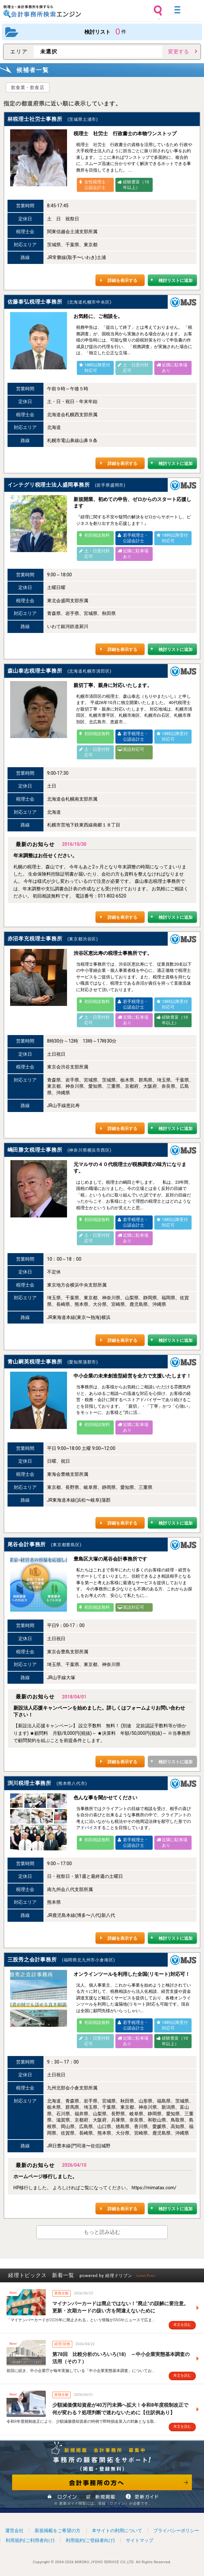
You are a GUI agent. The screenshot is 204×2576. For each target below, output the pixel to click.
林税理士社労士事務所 (35, 119)
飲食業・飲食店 (27, 87)
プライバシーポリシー (176, 2530)
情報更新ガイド (141, 2496)
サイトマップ (139, 2540)
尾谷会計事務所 (27, 1544)
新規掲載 (101, 2496)
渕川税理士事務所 (29, 1783)
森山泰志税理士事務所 (35, 671)
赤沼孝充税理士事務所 (35, 939)
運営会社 (14, 2530)
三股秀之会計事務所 (32, 1959)
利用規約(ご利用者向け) (30, 2540)
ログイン (63, 2496)
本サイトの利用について (117, 2530)
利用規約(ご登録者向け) (90, 2540)
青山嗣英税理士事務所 (35, 1362)
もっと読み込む (102, 2232)
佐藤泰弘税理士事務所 (35, 302)
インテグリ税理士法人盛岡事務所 (49, 485)
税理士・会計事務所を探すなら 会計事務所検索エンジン (42, 11)
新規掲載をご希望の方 (57, 2530)
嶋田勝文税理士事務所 (35, 1150)
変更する (178, 51)
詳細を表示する (122, 280)
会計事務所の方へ (102, 2482)
